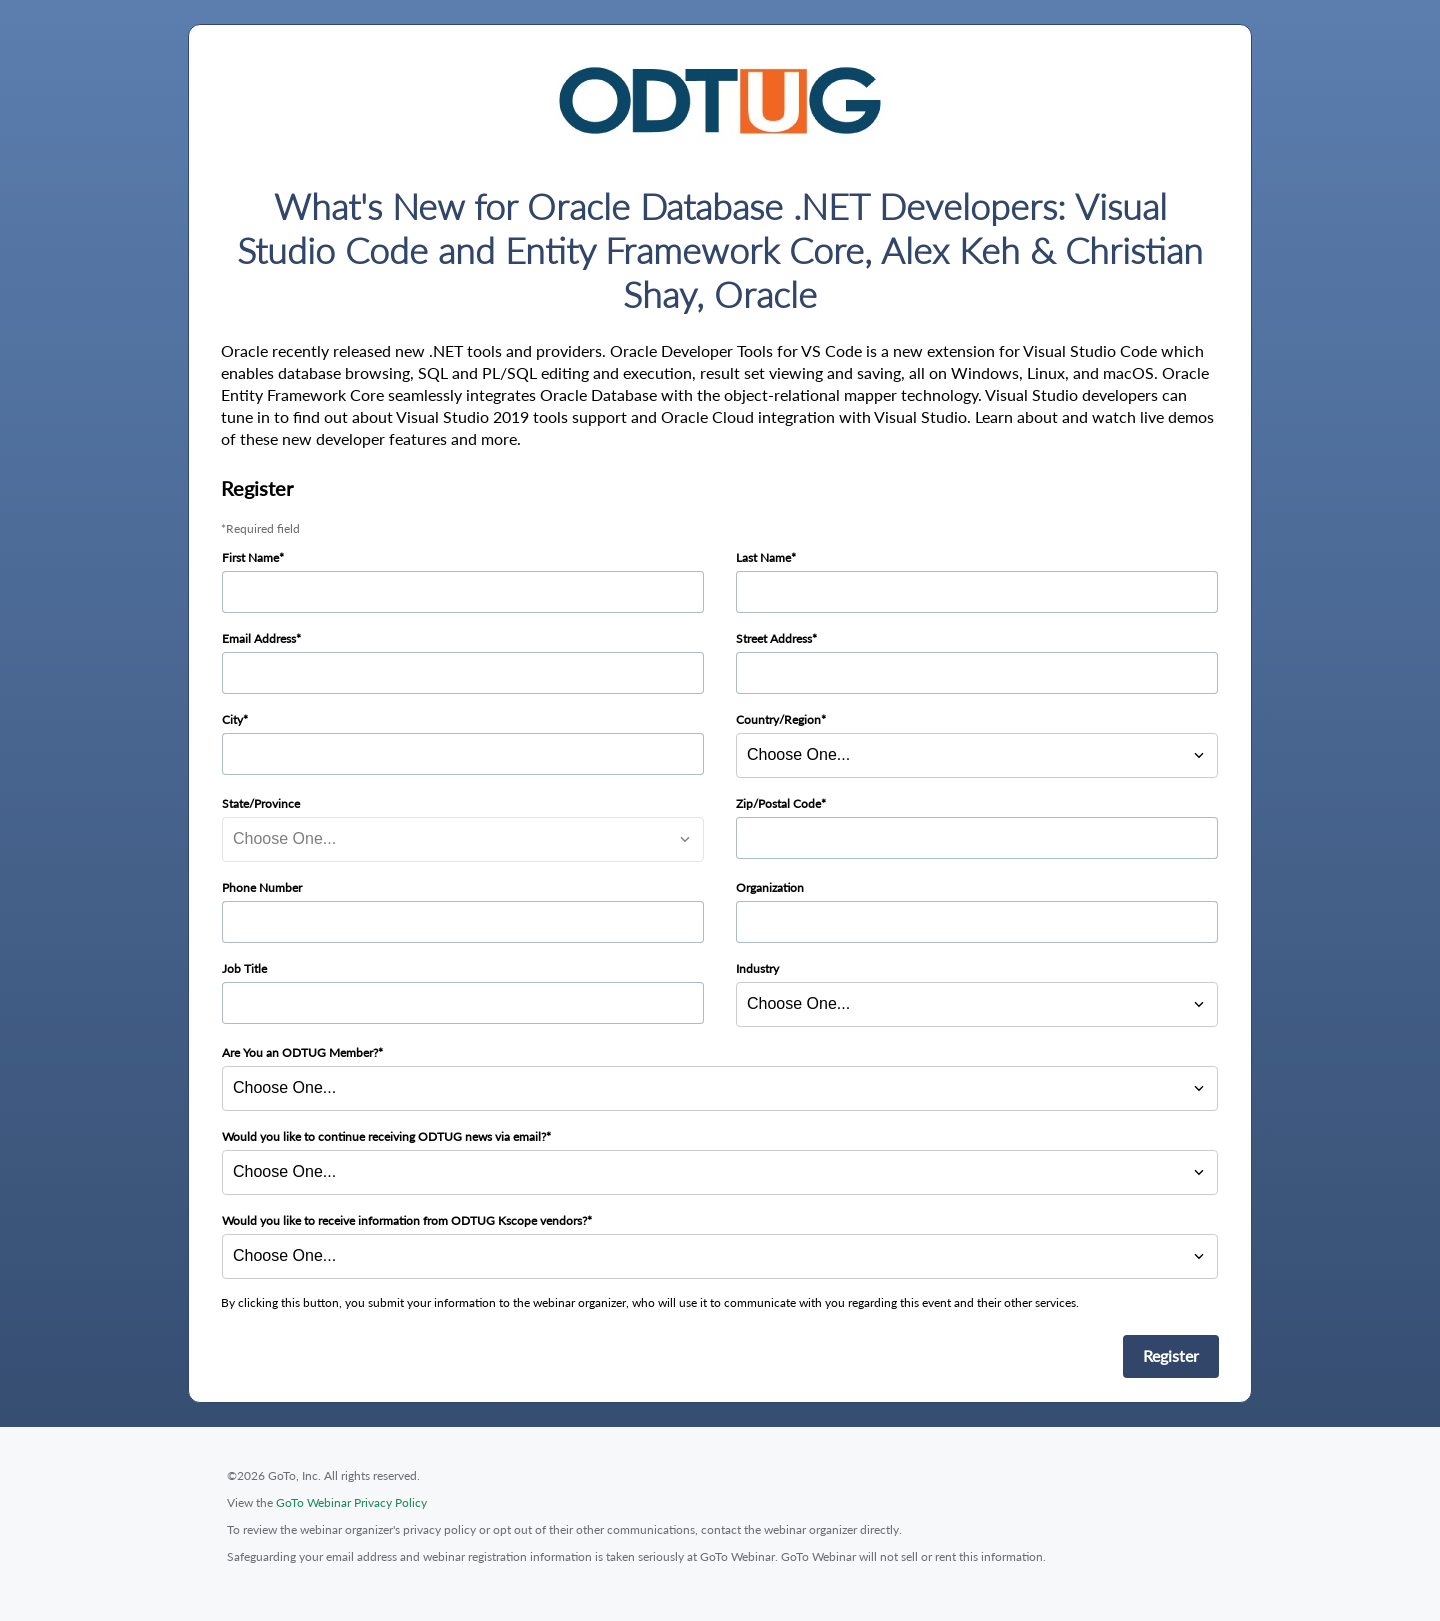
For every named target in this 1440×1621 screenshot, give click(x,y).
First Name (250, 557)
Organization (770, 887)
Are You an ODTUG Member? (300, 1052)
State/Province (261, 803)
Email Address (259, 638)
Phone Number (262, 887)
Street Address (774, 638)
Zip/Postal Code (778, 803)
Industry (757, 968)
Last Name (763, 557)
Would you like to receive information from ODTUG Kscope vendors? (404, 1220)
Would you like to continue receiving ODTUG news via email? (384, 1136)
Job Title (244, 968)
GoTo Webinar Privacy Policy (351, 1502)
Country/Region (778, 719)
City (232, 719)
